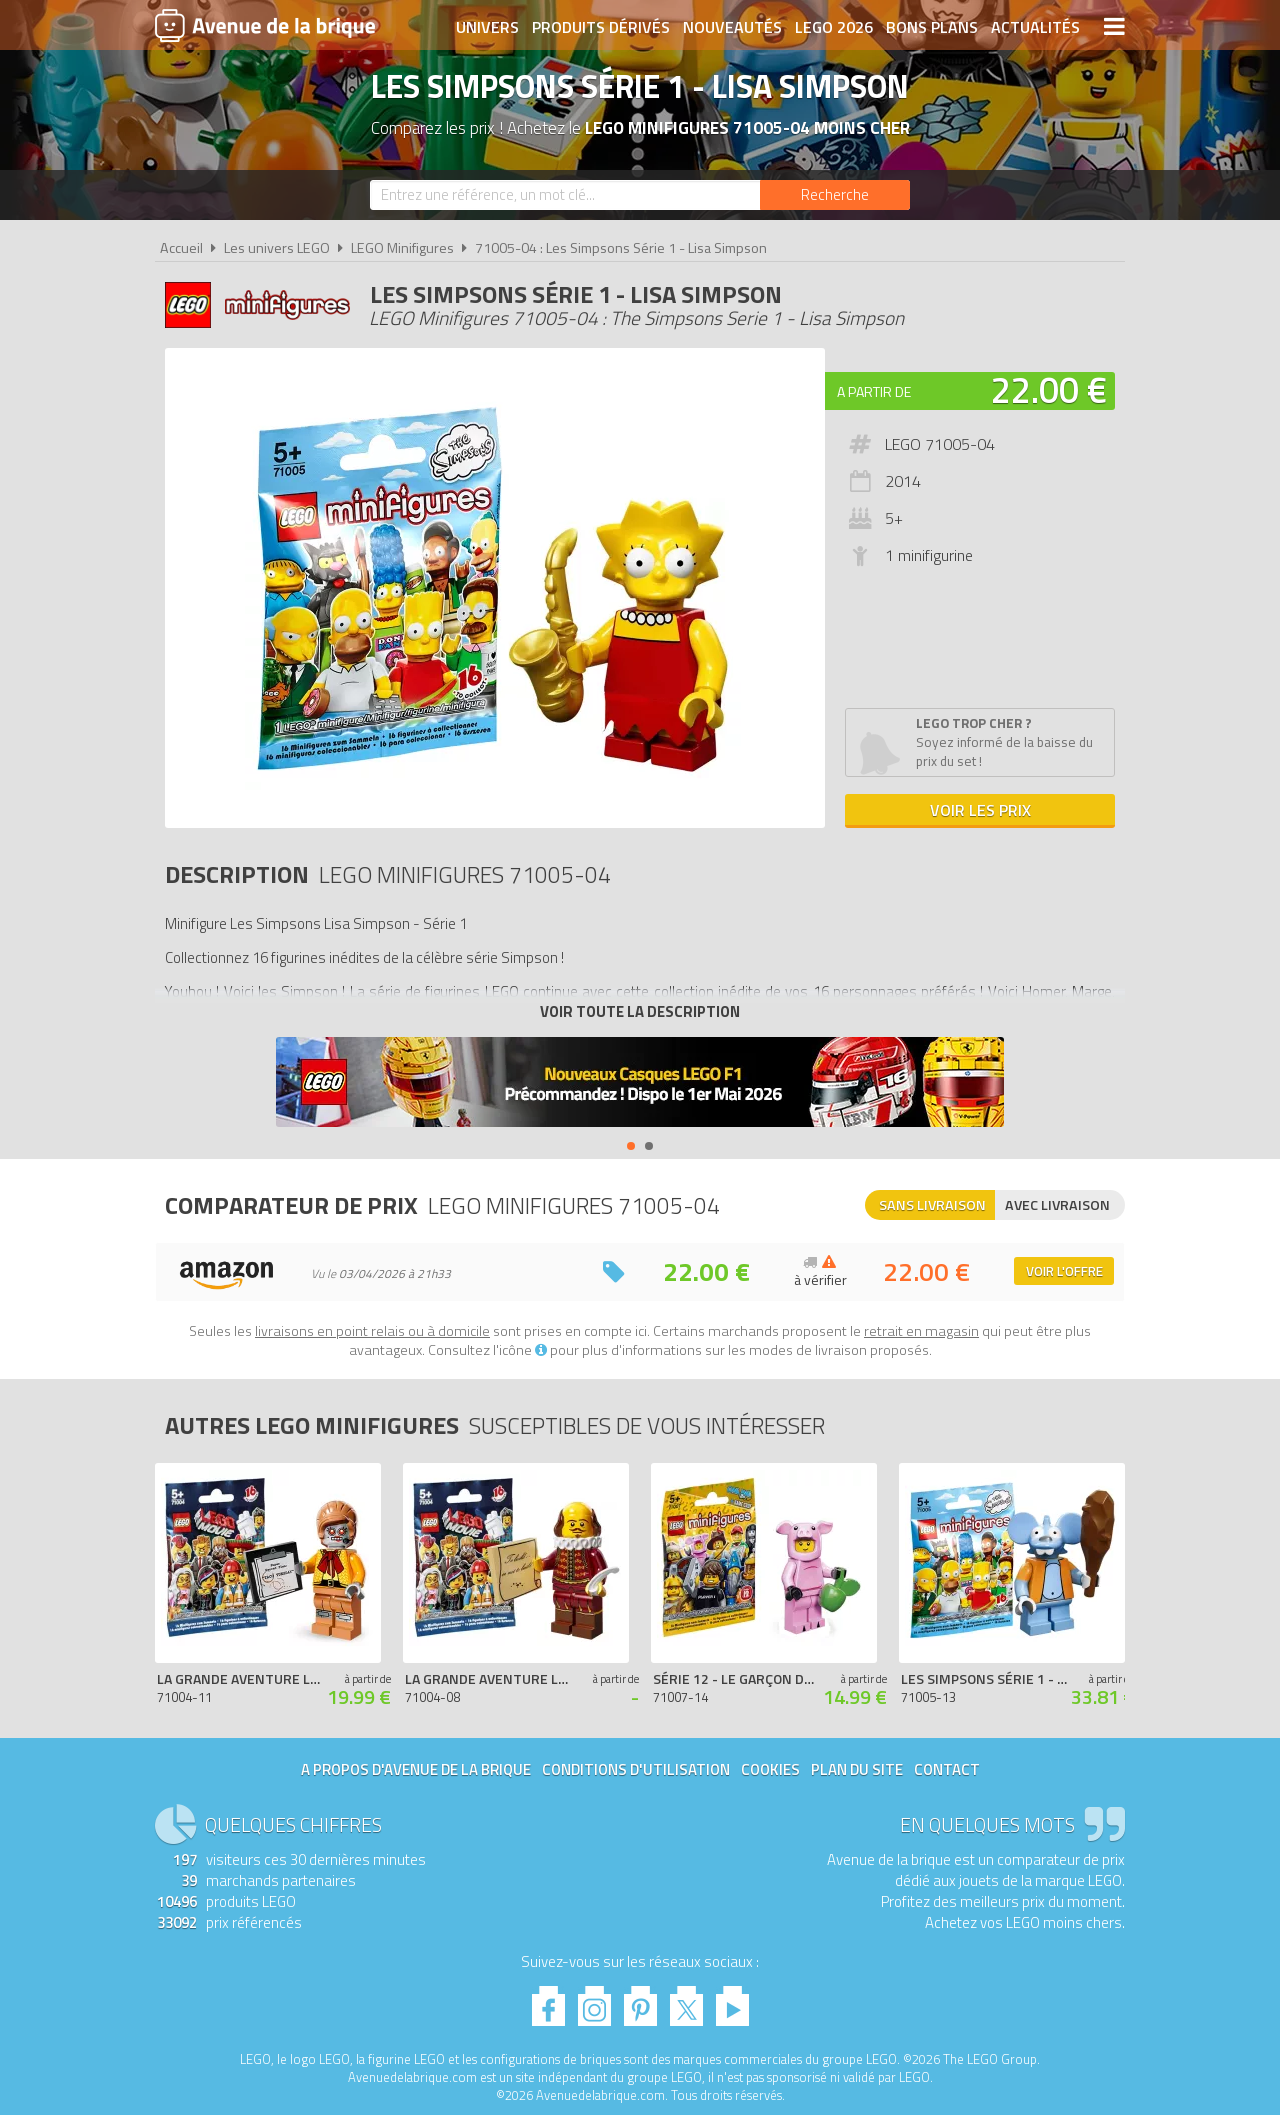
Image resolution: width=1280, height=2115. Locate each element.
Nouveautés (732, 27)
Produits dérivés (601, 27)
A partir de (874, 391)
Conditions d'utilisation (636, 1769)
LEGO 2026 (834, 27)
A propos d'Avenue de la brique (416, 1769)
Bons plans (932, 27)
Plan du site (857, 1769)
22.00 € (1049, 389)
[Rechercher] (835, 195)
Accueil (181, 248)
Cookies (770, 1769)
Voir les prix (980, 810)
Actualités (1035, 27)
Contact (947, 1769)
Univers (487, 27)
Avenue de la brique (265, 25)
